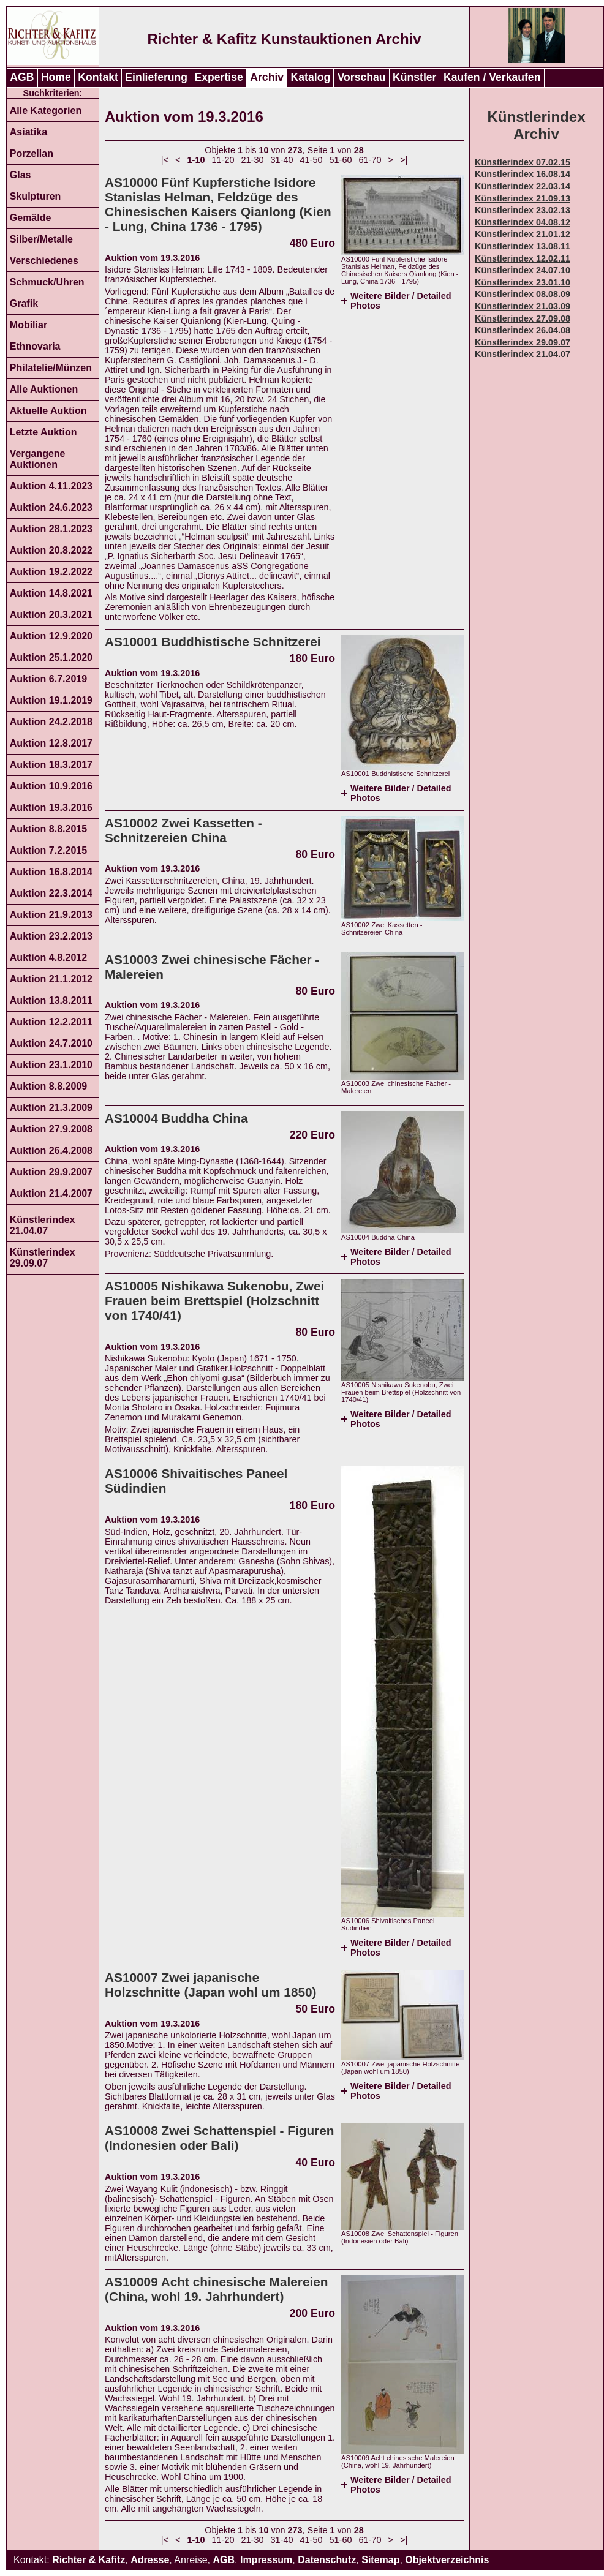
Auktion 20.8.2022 (51, 550)
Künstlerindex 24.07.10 (522, 270)
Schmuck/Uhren (47, 282)
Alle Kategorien (45, 110)
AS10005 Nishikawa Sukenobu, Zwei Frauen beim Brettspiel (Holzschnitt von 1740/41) (214, 1300)
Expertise (219, 77)
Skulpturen (35, 196)
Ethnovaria (35, 346)
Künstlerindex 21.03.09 (522, 306)
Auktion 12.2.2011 (51, 1022)
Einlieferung (156, 77)
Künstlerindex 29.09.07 (42, 1257)
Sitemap (380, 2560)
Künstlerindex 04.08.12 (522, 222)
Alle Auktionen (44, 389)
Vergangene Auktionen (38, 459)
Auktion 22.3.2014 (51, 893)
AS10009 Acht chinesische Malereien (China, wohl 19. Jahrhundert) (216, 2289)
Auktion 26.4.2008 (51, 1150)
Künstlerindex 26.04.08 (522, 330)
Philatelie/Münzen (51, 368)
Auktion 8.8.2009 (48, 1086)
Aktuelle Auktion (48, 410)
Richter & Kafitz (88, 2560)
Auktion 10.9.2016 (51, 786)
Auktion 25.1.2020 (51, 657)
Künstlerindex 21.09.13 (522, 198)
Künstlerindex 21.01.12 (522, 234)
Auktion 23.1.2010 (51, 1065)
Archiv (267, 77)
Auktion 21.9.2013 (51, 915)
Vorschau (362, 77)
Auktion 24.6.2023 (51, 507)
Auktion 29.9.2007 (51, 1172)
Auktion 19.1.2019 (51, 700)
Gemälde (30, 218)
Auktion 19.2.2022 (51, 572)
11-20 (223, 160)
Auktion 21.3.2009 (51, 1107)
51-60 (341, 160)
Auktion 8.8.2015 (48, 829)
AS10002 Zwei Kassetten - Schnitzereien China (183, 830)
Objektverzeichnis (447, 2560)
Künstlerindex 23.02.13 (522, 210)
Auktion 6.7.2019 (48, 679)
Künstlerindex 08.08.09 (522, 294)
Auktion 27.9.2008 (51, 1129)
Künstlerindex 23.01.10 (522, 282)
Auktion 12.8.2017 (51, 743)
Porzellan (31, 153)
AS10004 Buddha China (176, 1118)
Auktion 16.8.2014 (51, 872)
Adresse (149, 2560)
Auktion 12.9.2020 (51, 636)
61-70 (370, 160)
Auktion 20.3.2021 (51, 614)
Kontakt (98, 77)
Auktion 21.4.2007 (51, 1193)
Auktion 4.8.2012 (48, 957)
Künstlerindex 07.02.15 (522, 162)
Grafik (24, 303)
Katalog (311, 77)
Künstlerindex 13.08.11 (522, 246)
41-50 (311, 160)
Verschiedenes (44, 260)
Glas (20, 175)
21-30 (252, 160)
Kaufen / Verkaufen (492, 77)
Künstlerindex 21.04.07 (42, 1225)
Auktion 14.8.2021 (51, 593)
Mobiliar (28, 325)
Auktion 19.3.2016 (51, 807)
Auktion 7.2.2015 (48, 850)
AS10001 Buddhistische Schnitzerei (213, 642)
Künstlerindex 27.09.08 (522, 318)
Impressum (266, 2560)
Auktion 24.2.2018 (51, 722)
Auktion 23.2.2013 (51, 936)
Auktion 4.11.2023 (51, 486)
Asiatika (28, 132)
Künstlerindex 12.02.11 (522, 258)
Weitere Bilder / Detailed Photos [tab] (400, 301)
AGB (22, 77)
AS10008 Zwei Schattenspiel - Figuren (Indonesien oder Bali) (219, 2137)
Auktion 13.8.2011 (51, 1000)
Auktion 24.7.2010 (51, 1043)
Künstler (414, 77)
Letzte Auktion (43, 432)
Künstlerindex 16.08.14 (522, 174)
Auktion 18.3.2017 (51, 764)
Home (56, 77)
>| (403, 160)
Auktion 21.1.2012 (51, 979)
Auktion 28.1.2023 (51, 529)
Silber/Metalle (41, 239)
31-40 (282, 160)
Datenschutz (327, 2560)
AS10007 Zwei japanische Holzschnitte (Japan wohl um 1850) (211, 1984)
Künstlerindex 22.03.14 (522, 186)
